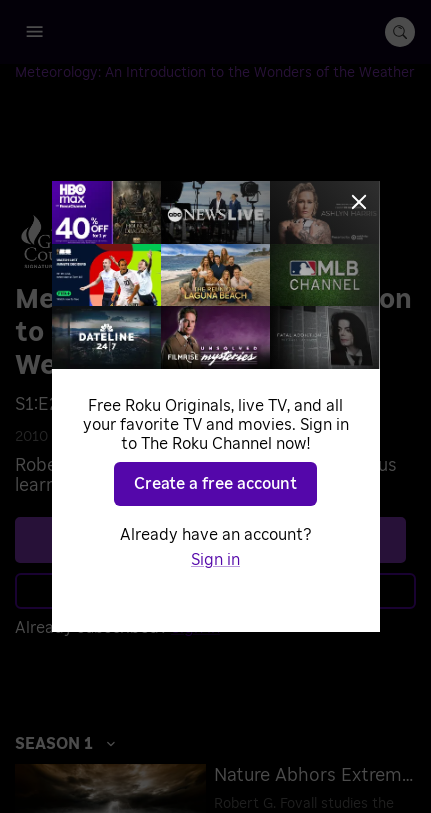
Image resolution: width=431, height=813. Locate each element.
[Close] (359, 202)
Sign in (215, 560)
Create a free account (215, 484)
